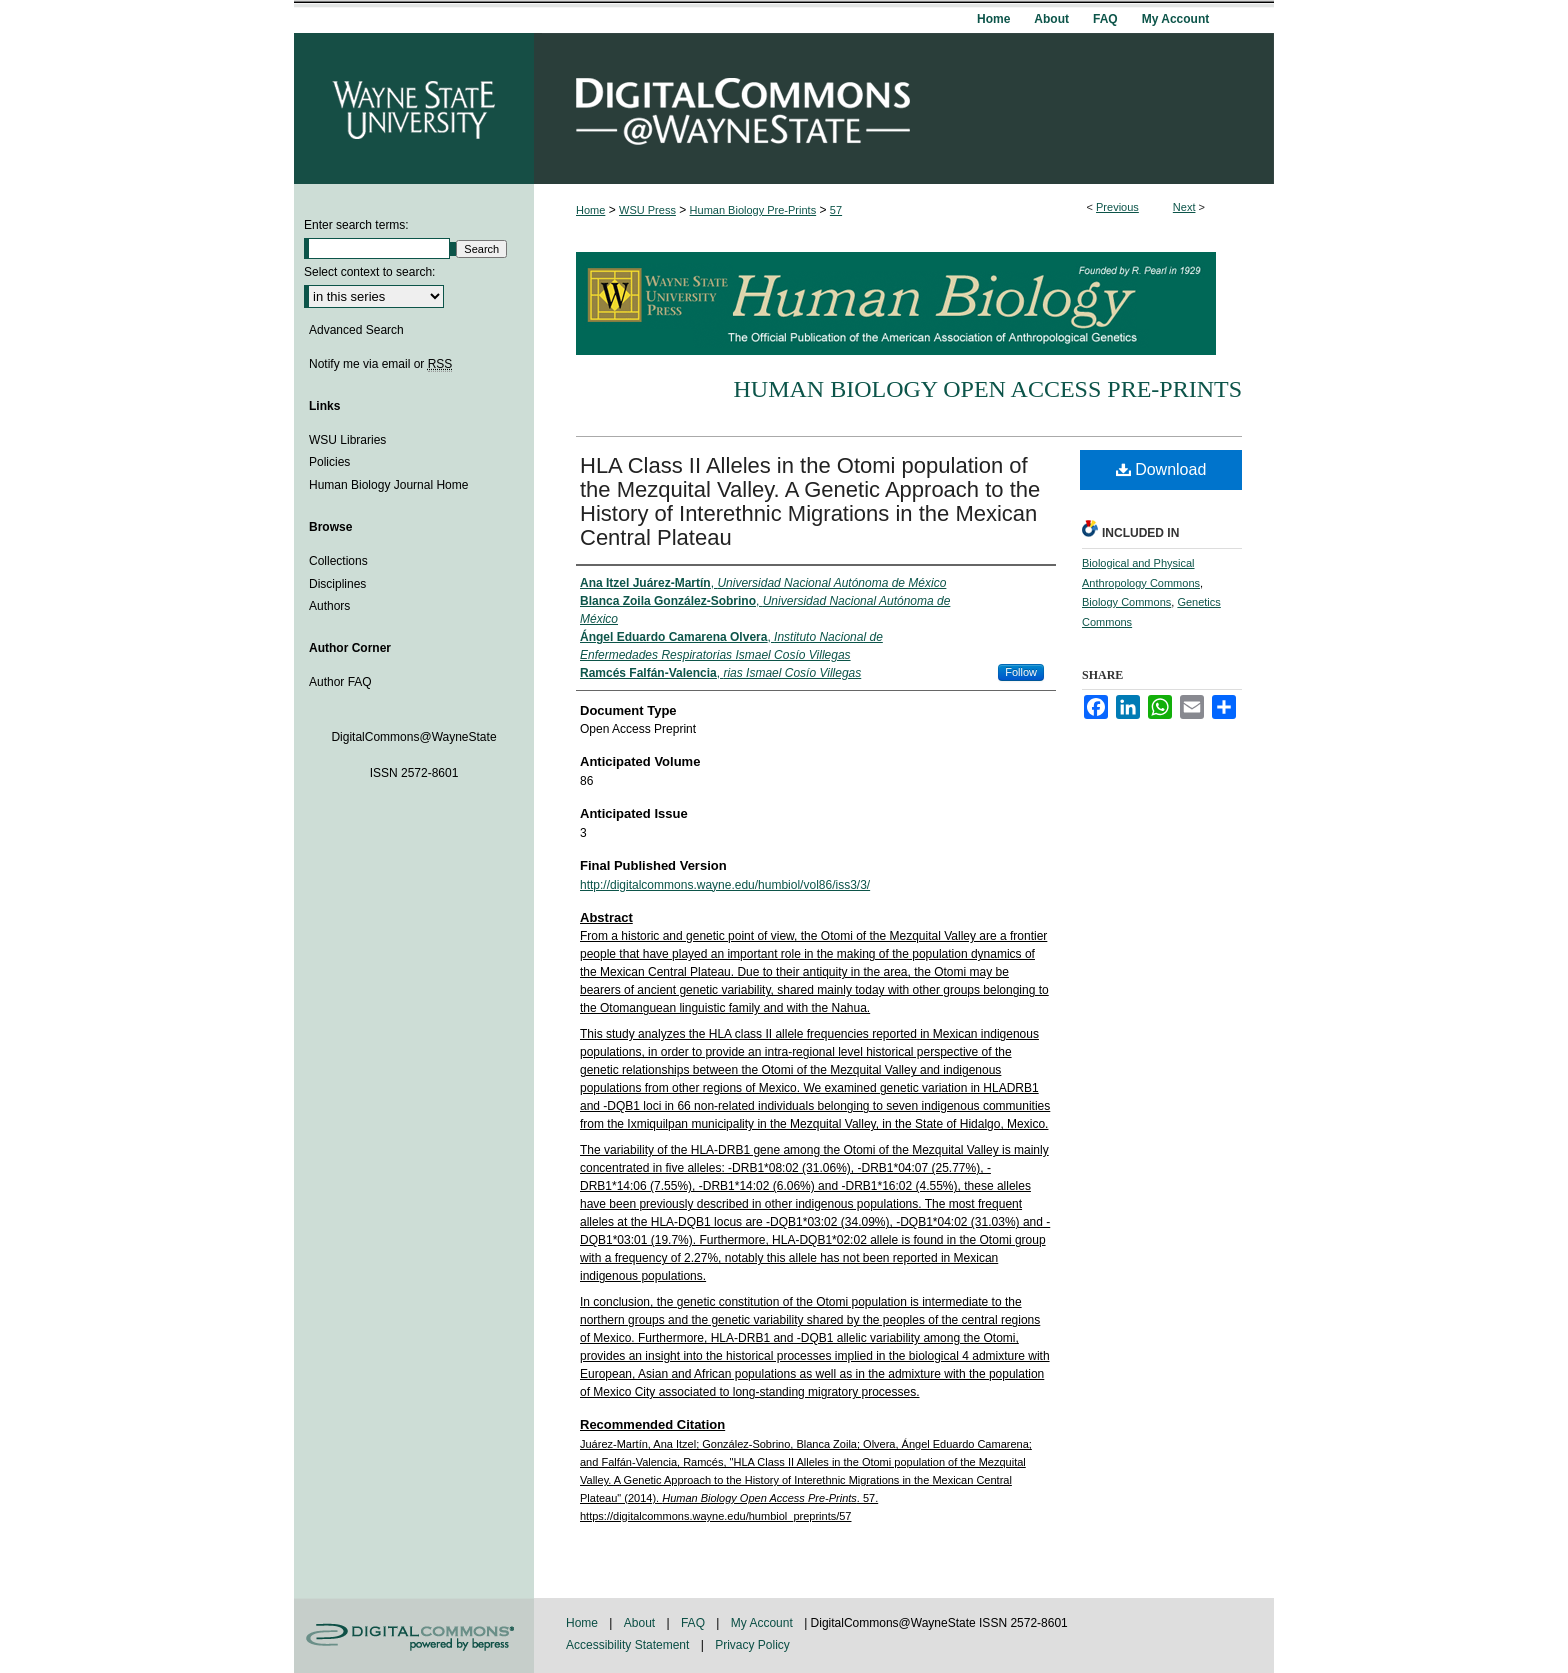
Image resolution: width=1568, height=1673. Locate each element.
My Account (763, 1623)
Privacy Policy (752, 1645)
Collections (338, 561)
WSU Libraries (347, 440)
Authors (329, 606)
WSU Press (647, 210)
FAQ (694, 1623)
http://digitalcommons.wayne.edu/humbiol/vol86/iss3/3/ (725, 885)
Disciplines (337, 584)
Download (1161, 469)
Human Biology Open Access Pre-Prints (987, 389)
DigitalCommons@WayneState (904, 108)
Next (1184, 207)
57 (836, 210)
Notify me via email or (380, 364)
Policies (329, 462)
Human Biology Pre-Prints (753, 210)
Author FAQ (340, 682)
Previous (1117, 207)
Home (590, 210)
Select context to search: (369, 272)
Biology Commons (1126, 602)
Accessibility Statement (629, 1645)
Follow (1021, 672)
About (641, 1623)
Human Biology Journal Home (388, 485)
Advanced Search (356, 330)
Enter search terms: (356, 225)
